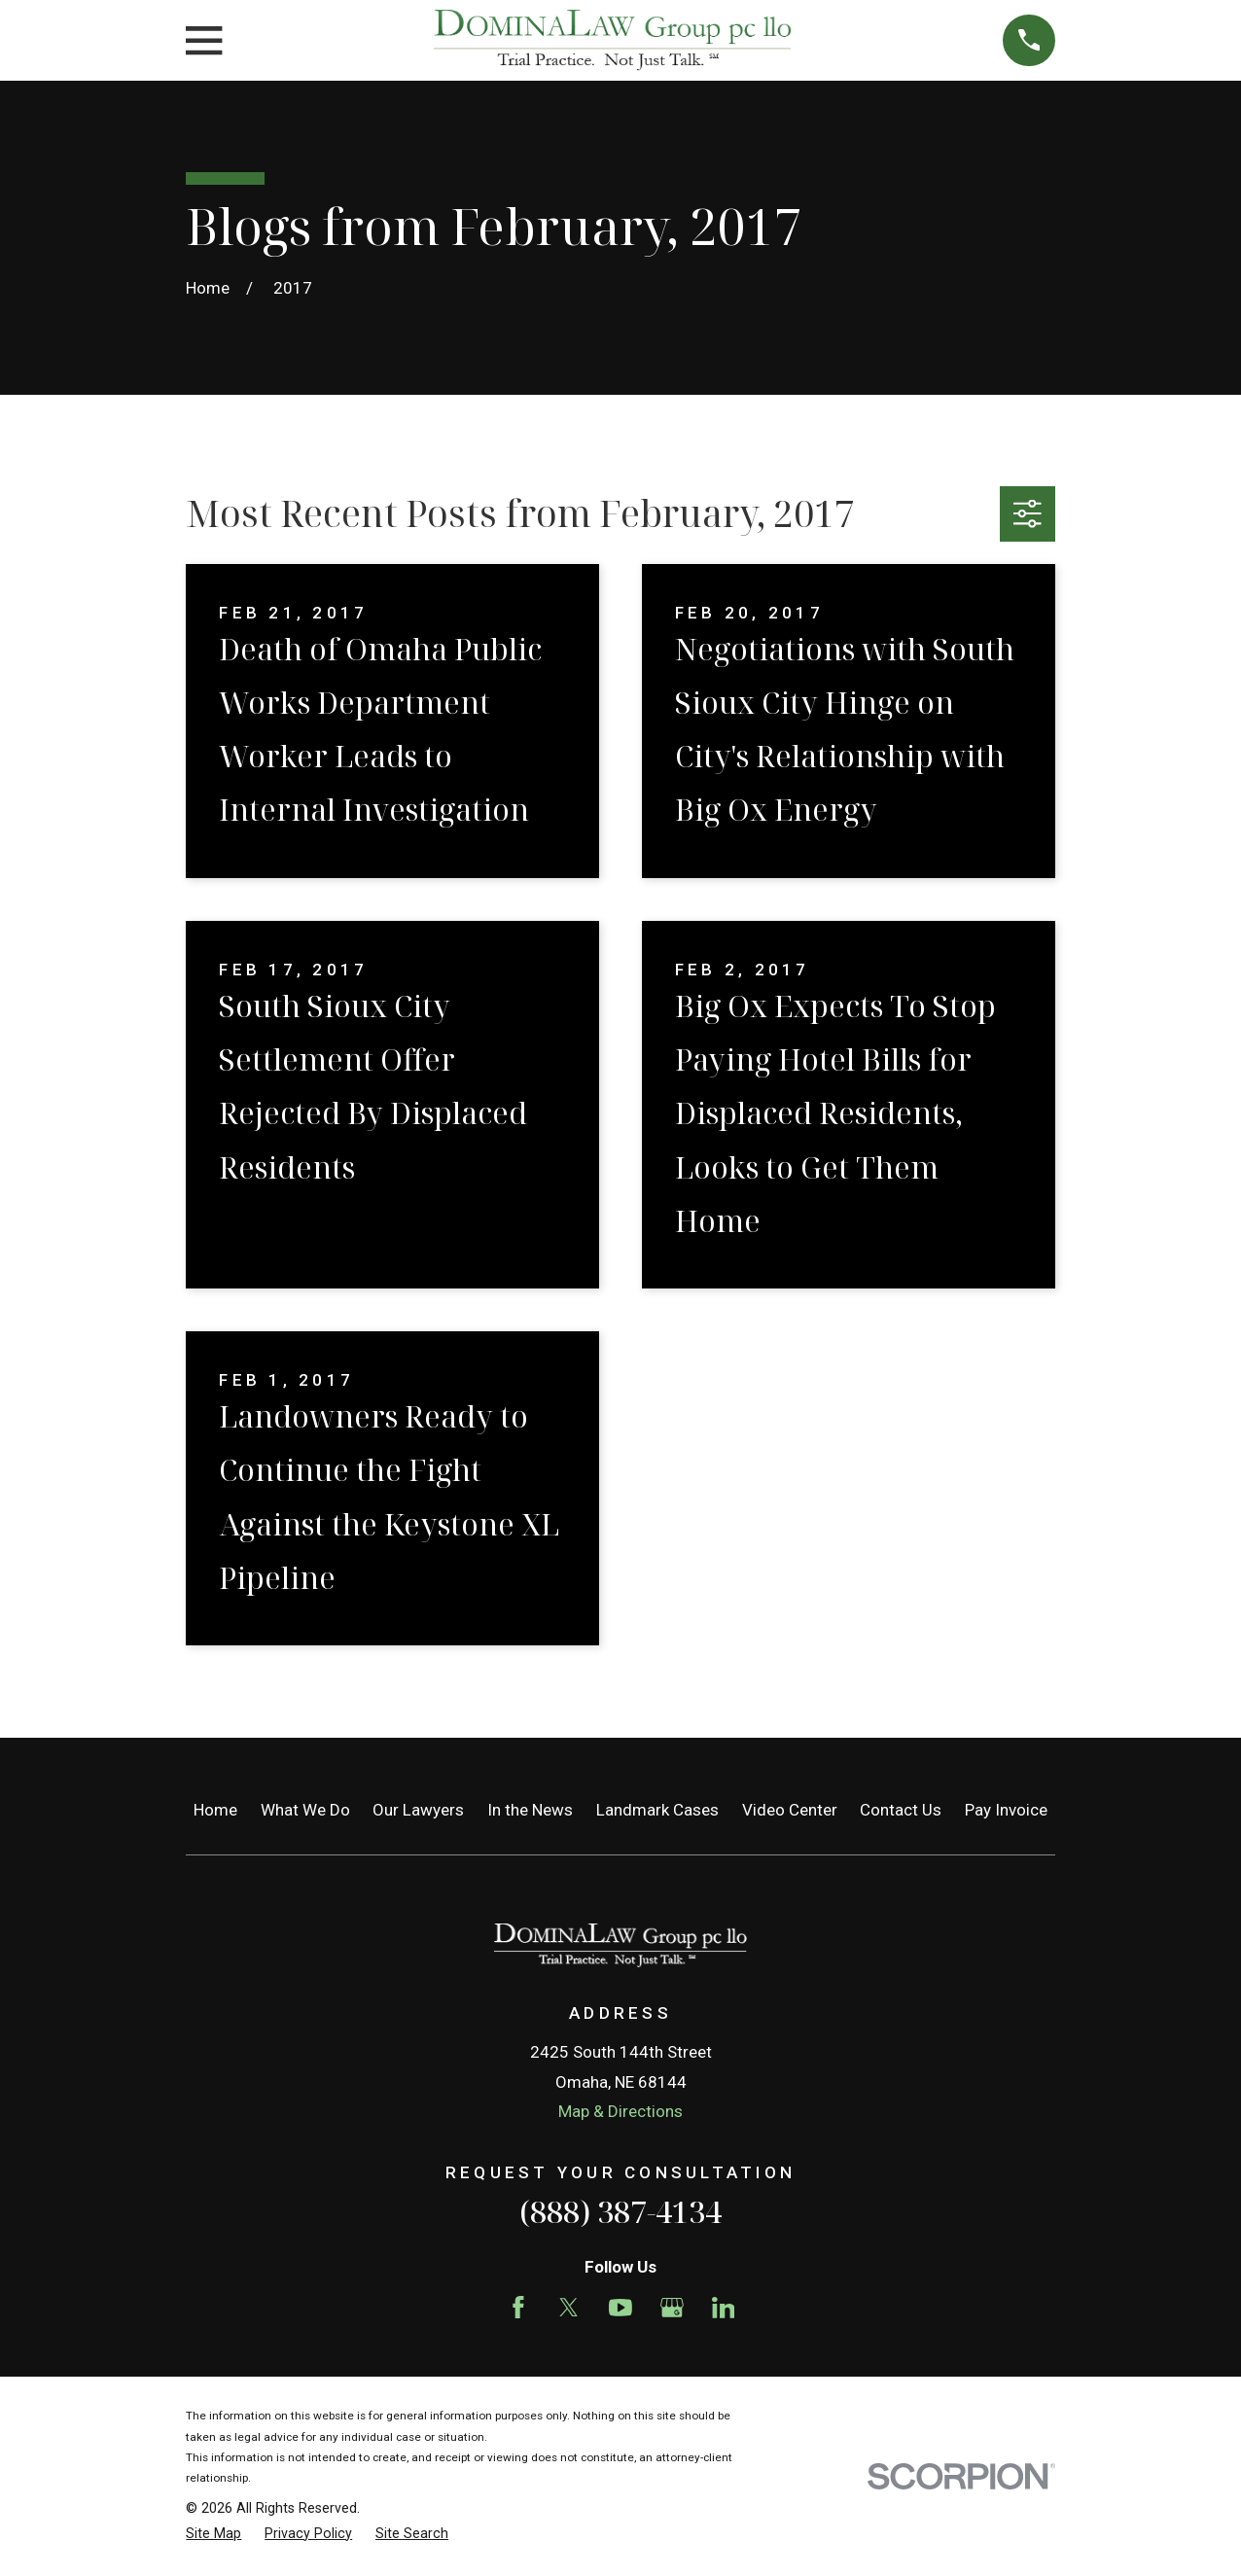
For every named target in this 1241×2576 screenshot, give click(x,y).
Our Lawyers (418, 1809)
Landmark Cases (657, 1809)
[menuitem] (213, 2534)
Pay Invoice (1006, 1809)
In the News (530, 1809)
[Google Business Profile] (672, 2307)
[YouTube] (620, 2307)
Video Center (789, 1809)
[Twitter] (569, 2307)
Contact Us (900, 1809)
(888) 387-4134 (620, 2211)
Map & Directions (620, 2111)
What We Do (305, 1809)
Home (215, 1809)
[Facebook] (518, 2307)
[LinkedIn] (723, 2307)
